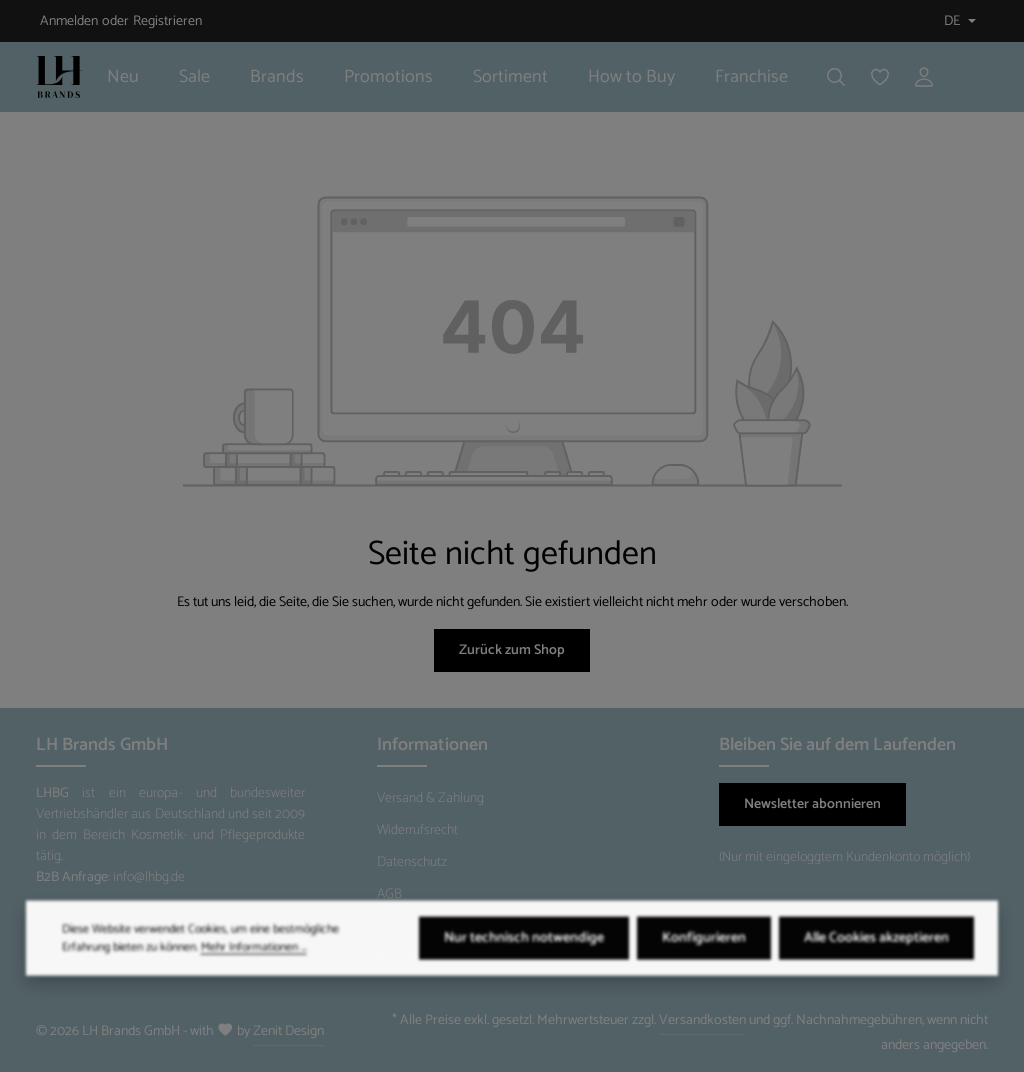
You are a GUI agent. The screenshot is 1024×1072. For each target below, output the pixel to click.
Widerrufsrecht (417, 830)
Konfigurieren (704, 964)
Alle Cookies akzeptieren (876, 964)
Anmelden (69, 21)
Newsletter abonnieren (812, 804)
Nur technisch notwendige (524, 964)
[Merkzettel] (880, 77)
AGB (389, 894)
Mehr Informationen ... (254, 973)
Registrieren (167, 21)
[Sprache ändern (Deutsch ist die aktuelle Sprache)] (958, 21)
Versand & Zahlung (430, 798)
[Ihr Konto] (924, 77)
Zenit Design (288, 1031)
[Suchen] (836, 77)
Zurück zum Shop (512, 650)
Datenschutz (412, 862)
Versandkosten (702, 1020)
